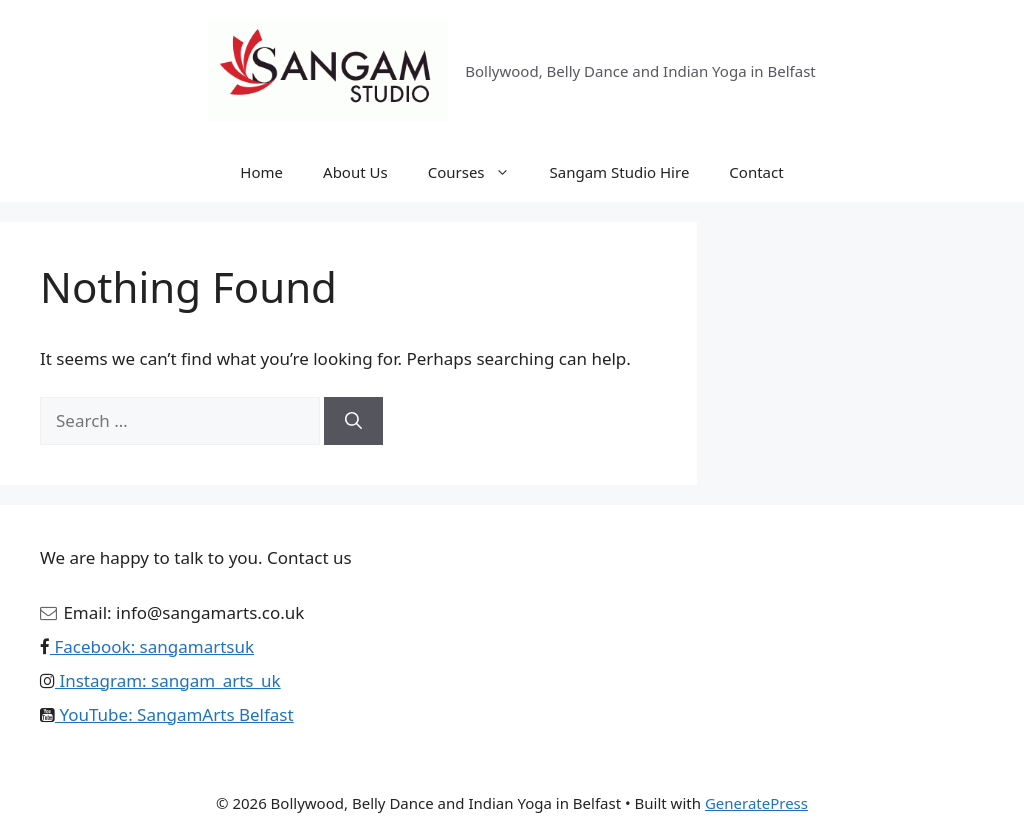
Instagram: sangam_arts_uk (168, 680)
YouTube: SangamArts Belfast (174, 714)
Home (261, 172)
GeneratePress (756, 803)
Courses (479, 172)
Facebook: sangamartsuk (152, 646)
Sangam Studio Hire (620, 172)
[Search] (353, 421)
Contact (756, 172)
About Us (355, 172)
